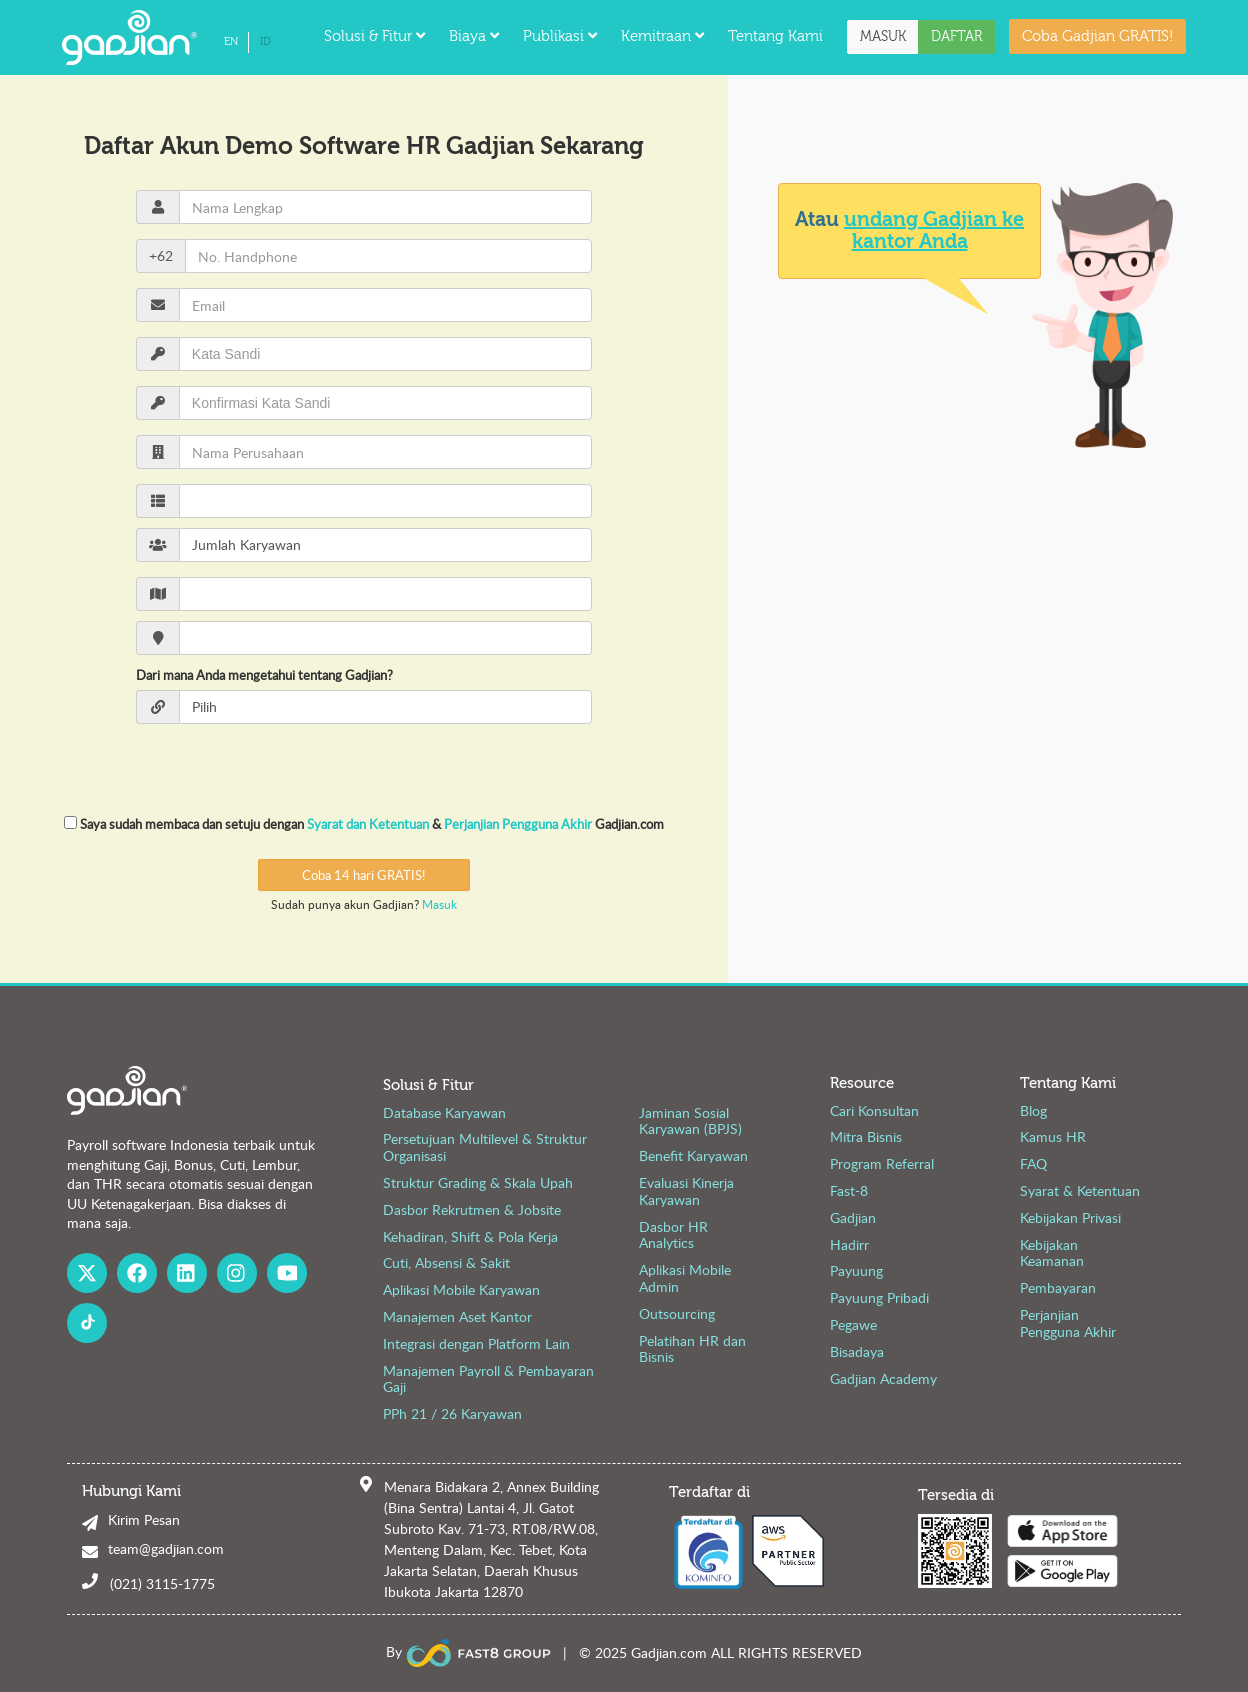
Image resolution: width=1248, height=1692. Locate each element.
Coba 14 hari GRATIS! (363, 875)
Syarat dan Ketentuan (369, 824)
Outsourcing (677, 1313)
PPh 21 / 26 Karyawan (452, 1413)
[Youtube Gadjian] (287, 1273)
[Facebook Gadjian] (137, 1273)
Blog (1033, 1110)
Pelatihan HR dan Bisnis (692, 1349)
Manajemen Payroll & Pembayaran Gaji (488, 1379)
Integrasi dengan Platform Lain (476, 1343)
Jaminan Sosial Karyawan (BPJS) (690, 1121)
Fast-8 (849, 1190)
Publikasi (560, 36)
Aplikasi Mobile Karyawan (461, 1289)
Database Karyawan (444, 1112)
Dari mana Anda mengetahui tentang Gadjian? (264, 675)
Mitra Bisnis (866, 1136)
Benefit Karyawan (693, 1155)
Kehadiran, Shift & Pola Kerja (470, 1236)
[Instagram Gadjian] (237, 1273)
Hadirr (849, 1244)
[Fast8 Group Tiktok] (87, 1323)
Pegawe (853, 1324)
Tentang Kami (775, 36)
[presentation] (364, 768)
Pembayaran (1058, 1287)
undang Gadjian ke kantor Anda (934, 230)
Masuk (439, 904)
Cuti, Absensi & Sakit (446, 1262)
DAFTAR (956, 37)
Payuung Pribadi (879, 1297)
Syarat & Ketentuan (1080, 1190)
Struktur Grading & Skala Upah (478, 1182)
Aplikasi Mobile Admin (685, 1278)
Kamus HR (1053, 1136)
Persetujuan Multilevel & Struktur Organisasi (485, 1147)
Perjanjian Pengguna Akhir (519, 824)
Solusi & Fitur (374, 36)
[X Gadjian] (87, 1273)
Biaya (474, 36)
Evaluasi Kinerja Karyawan (686, 1191)
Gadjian (853, 1217)
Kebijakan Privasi (1070, 1217)
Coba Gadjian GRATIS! (1097, 36)
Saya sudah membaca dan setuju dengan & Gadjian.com (364, 824)
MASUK (883, 37)
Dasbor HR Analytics (673, 1235)
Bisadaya (857, 1351)
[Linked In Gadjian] (187, 1273)
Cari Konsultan (874, 1110)
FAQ (1033, 1163)
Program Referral (882, 1163)
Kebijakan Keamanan (1052, 1253)
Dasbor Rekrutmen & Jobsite (472, 1209)
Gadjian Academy (883, 1378)
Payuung (856, 1270)
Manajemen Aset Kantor (457, 1316)
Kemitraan (662, 36)
